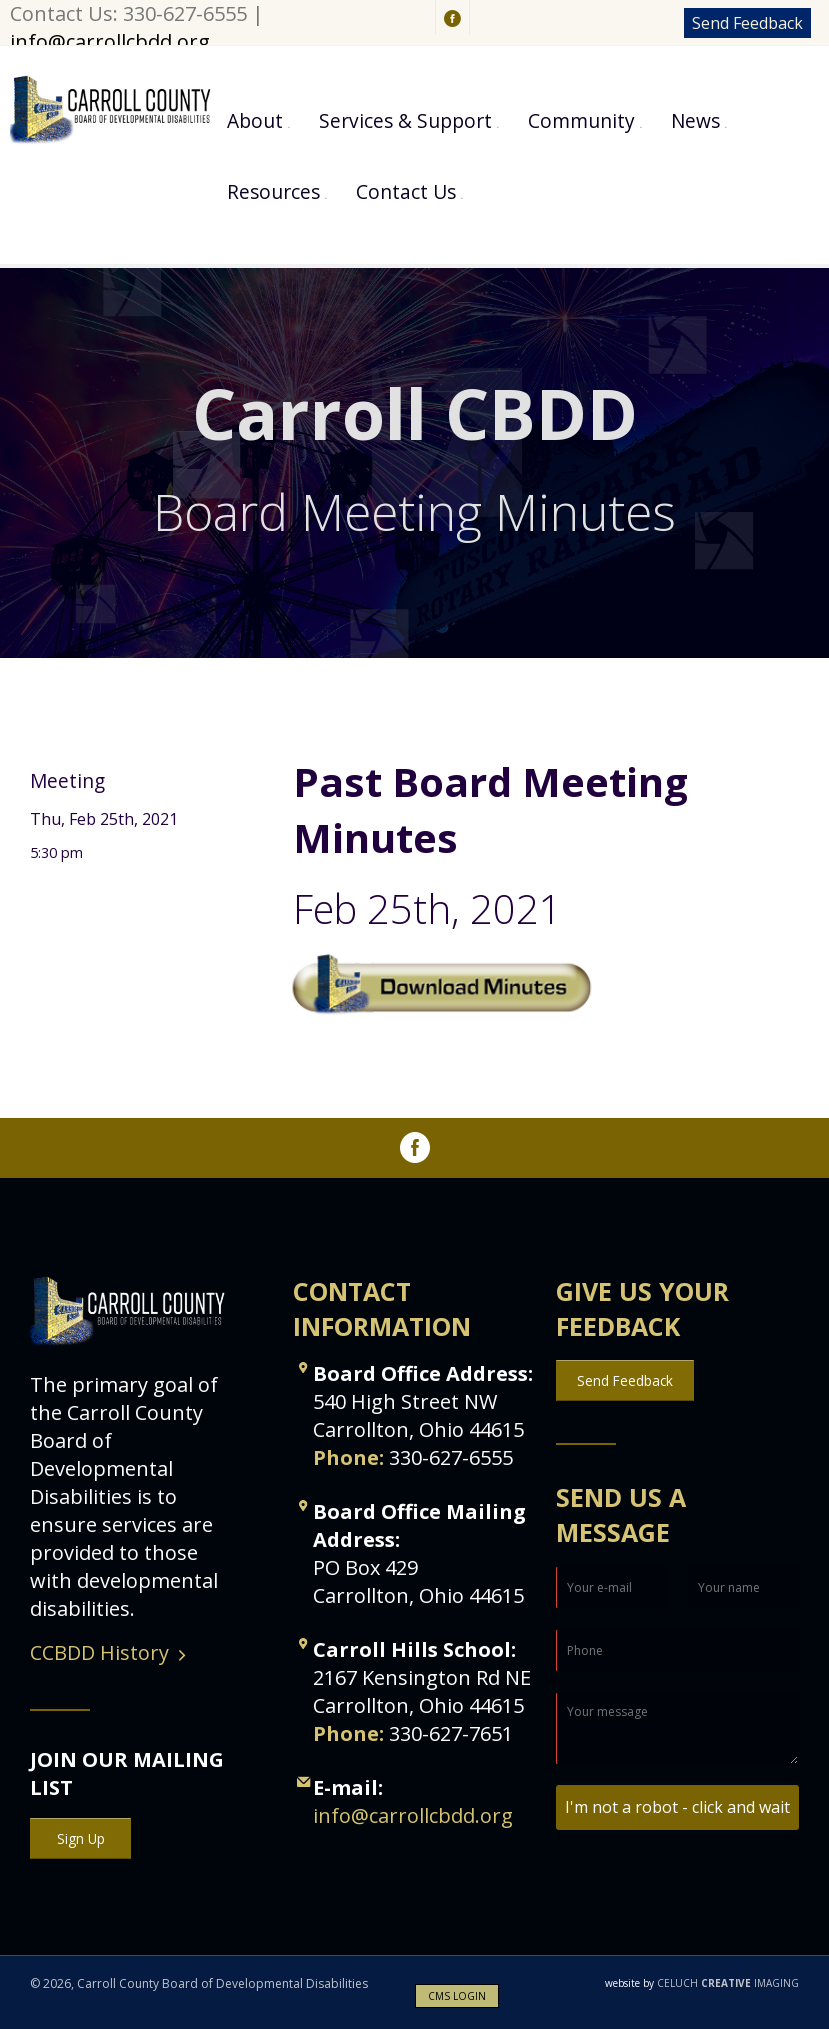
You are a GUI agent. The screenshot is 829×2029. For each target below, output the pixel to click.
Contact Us (406, 191)
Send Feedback (747, 23)
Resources (273, 191)
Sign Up (81, 1838)
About (255, 120)
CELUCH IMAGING (702, 1983)
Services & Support (405, 120)
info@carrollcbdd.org (110, 41)
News (695, 120)
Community (581, 120)
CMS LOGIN (457, 1996)
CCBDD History (99, 1652)
